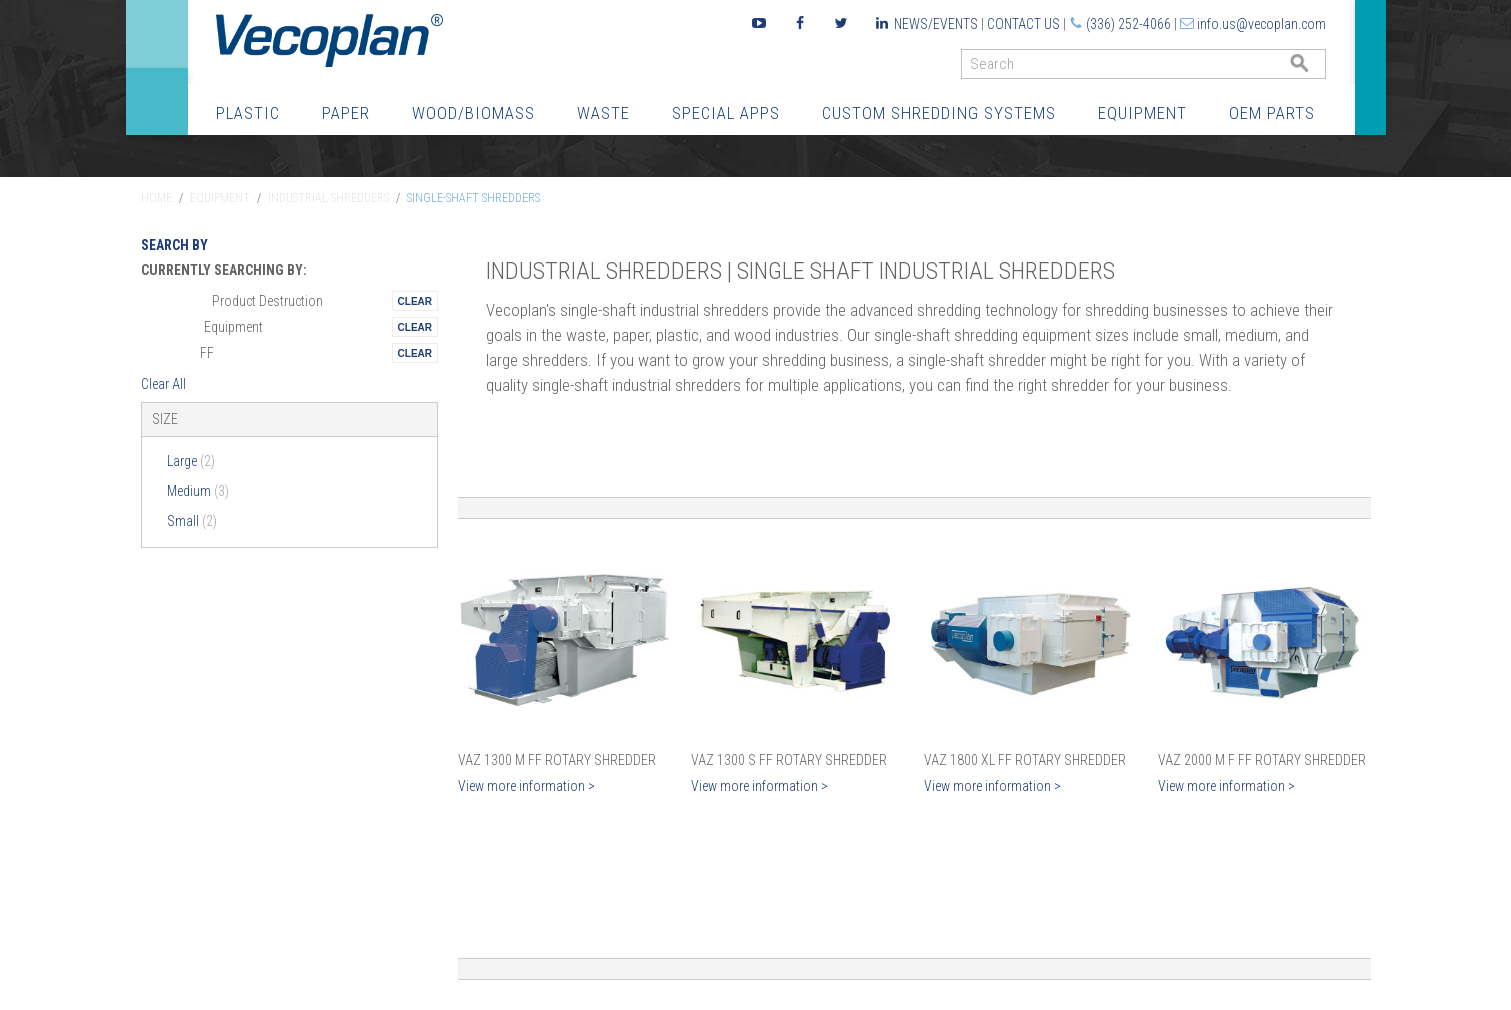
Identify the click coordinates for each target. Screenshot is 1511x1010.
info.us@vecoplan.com (1261, 24)
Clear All (163, 384)
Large (191, 461)
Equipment (1142, 113)
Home (156, 198)
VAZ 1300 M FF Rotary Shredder (557, 760)
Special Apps (726, 113)
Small (192, 521)
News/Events (936, 24)
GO (1318, 68)
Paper (346, 113)
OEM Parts (1272, 113)
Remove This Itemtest (415, 301)
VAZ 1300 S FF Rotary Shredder (789, 760)
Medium (198, 491)
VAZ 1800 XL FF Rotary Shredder (1025, 760)
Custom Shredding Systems (939, 113)
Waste (603, 113)
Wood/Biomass (473, 113)
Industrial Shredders (328, 198)
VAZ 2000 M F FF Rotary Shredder (1262, 760)
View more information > (526, 786)
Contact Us (1023, 24)
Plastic (248, 113)
